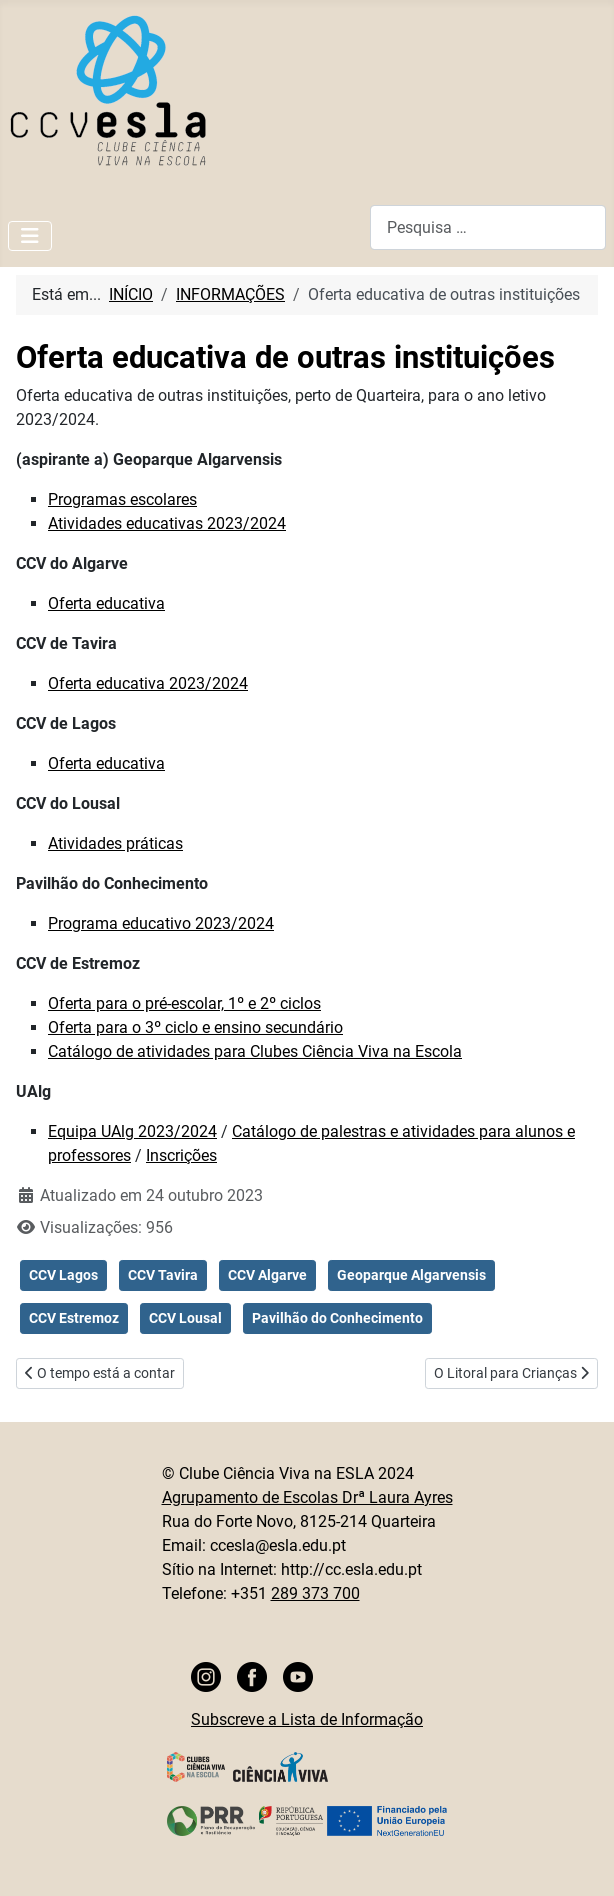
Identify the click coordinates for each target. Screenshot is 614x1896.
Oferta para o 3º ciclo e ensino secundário (195, 1027)
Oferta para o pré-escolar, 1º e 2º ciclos (184, 1003)
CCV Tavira (163, 1275)
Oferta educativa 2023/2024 (148, 683)
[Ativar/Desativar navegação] (30, 236)
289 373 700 (315, 1593)
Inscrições (181, 1155)
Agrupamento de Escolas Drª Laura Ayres (307, 1497)
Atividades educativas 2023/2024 (167, 523)
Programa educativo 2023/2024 (161, 923)
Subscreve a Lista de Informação (307, 1719)
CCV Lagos (63, 1275)
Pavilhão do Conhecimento (337, 1318)
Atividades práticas (115, 843)
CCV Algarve (267, 1275)
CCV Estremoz (74, 1318)
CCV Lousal (185, 1318)
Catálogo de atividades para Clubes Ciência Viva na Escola (255, 1051)
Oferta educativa (106, 603)
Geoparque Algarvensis (411, 1275)
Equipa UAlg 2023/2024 (132, 1131)
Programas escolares (122, 499)
